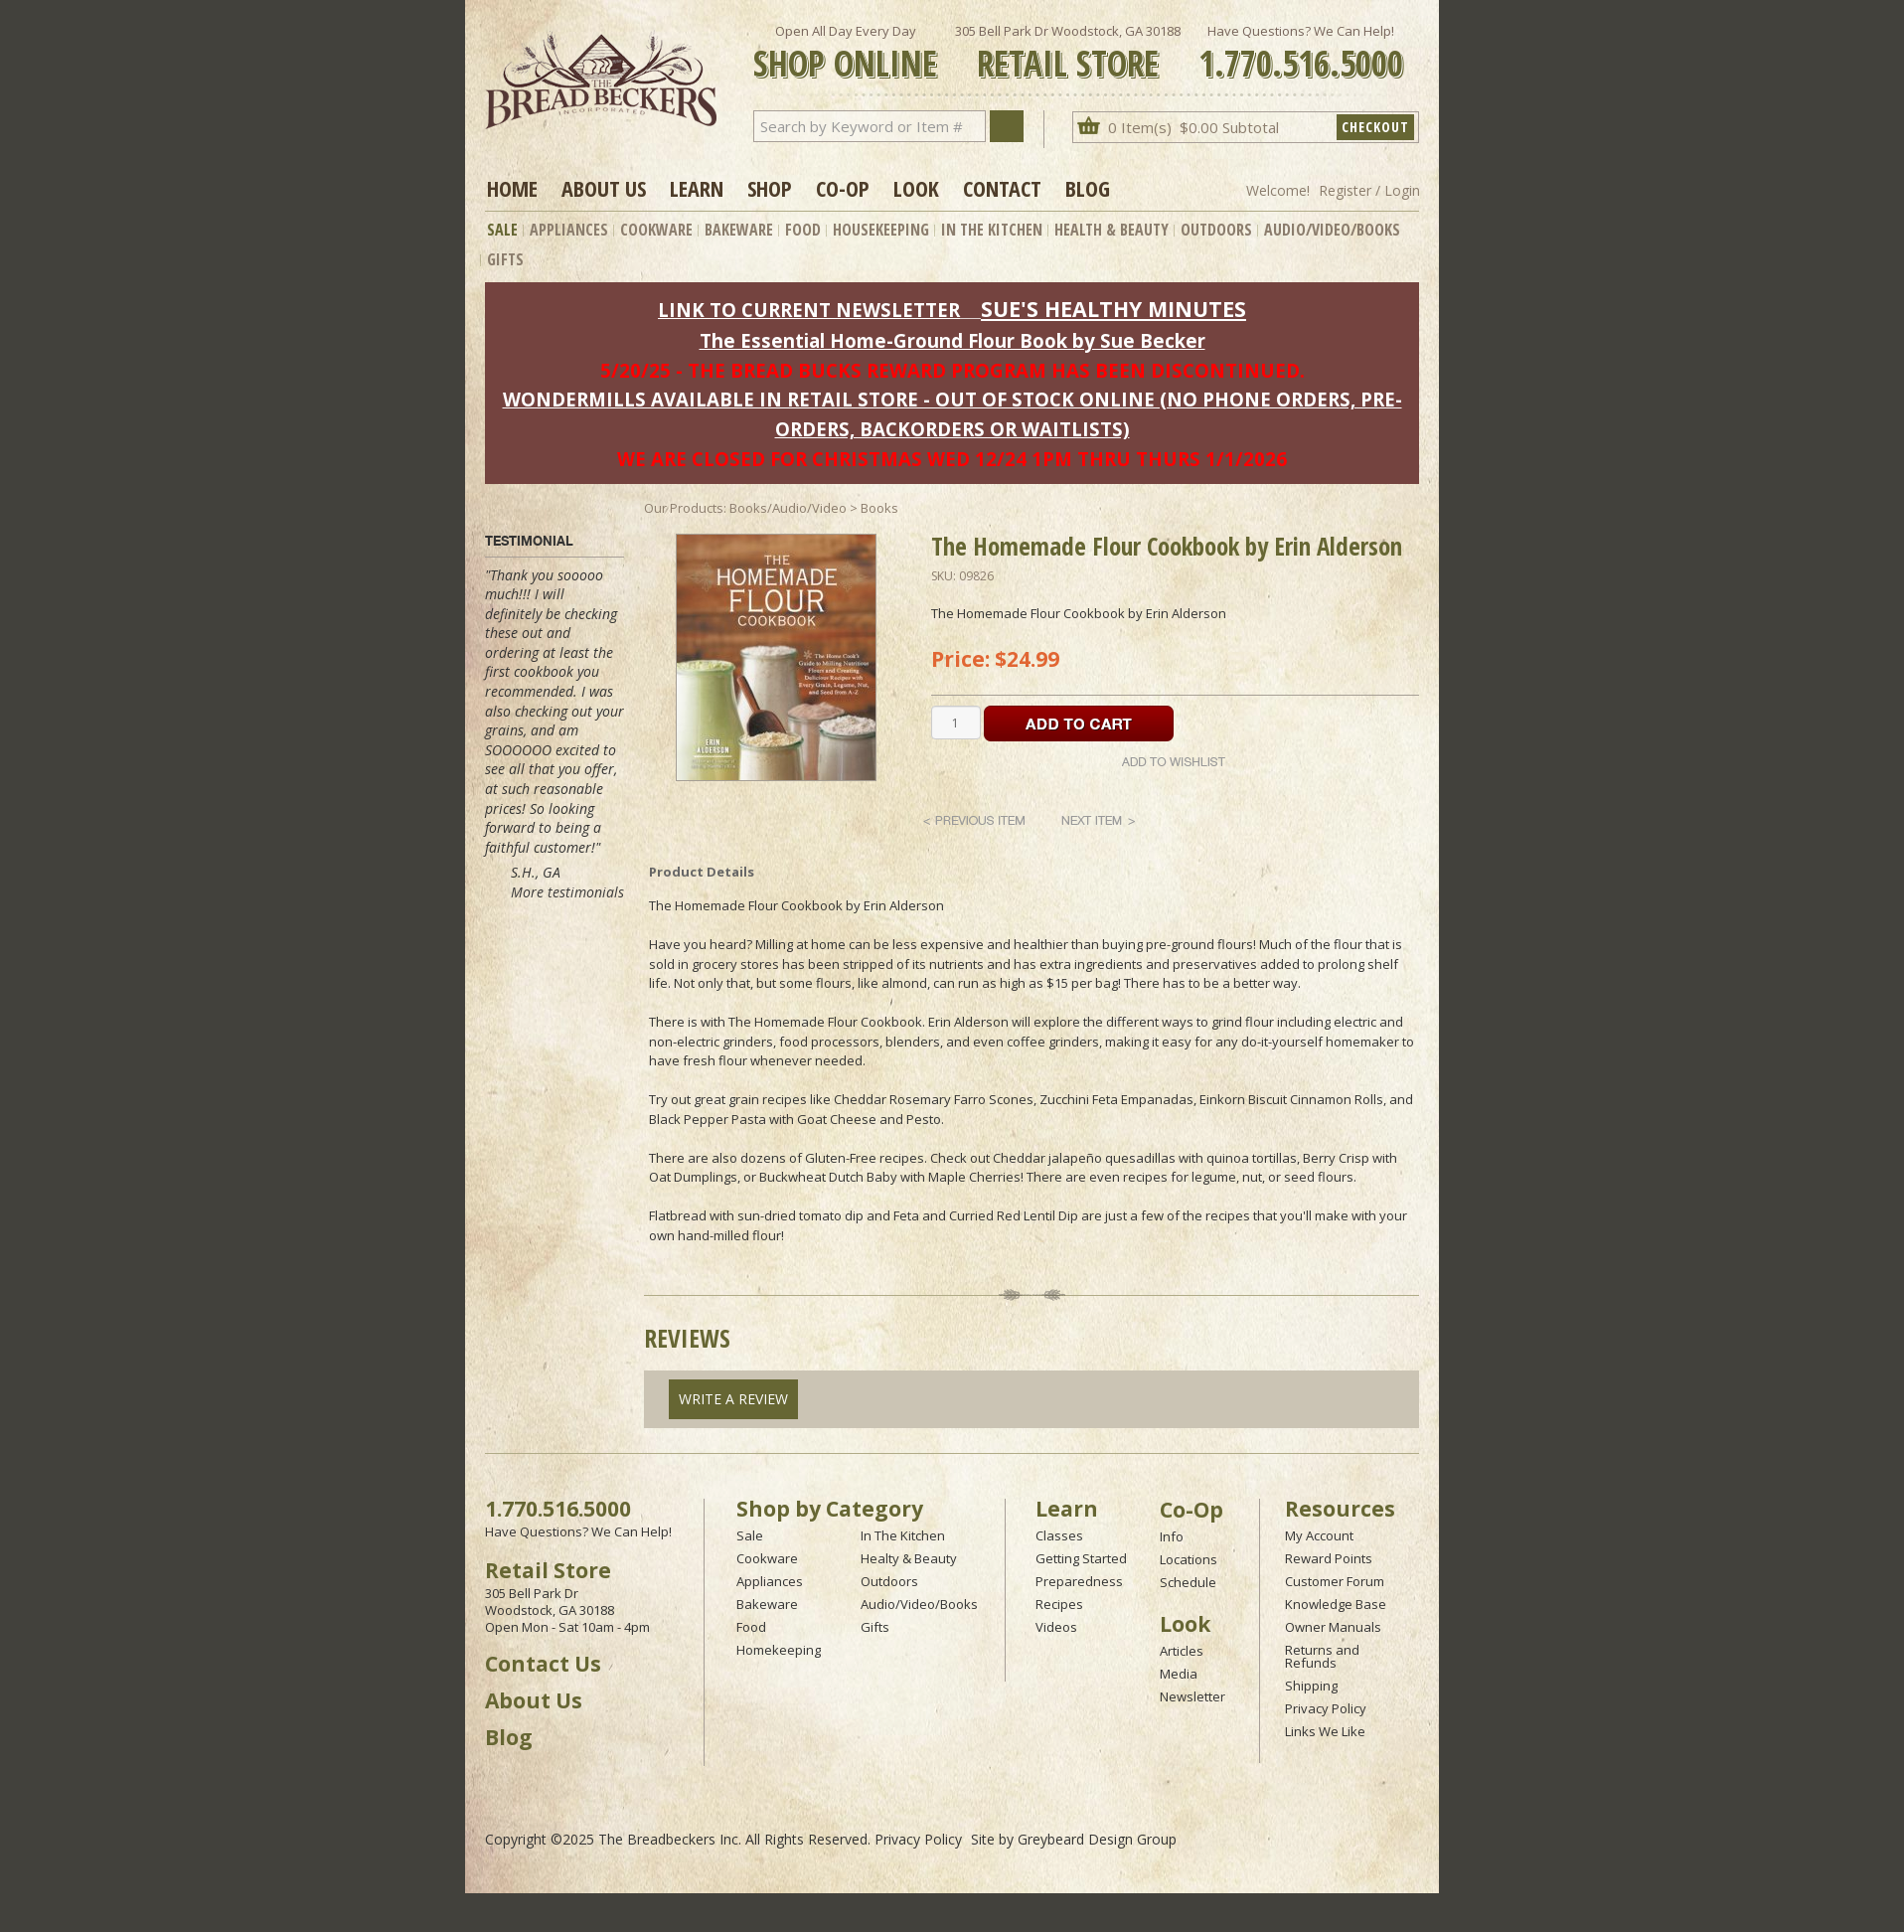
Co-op (843, 188)
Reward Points (1328, 1558)
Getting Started (1081, 1558)
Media (1178, 1674)
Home (512, 188)
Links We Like (1325, 1731)
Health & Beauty (1111, 230)
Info (1172, 1536)
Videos (1056, 1627)
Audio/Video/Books (1332, 230)
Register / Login (1369, 190)
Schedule (1188, 1582)
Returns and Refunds (1322, 1656)
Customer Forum (1334, 1581)
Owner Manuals (1333, 1627)
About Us (603, 188)
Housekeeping (881, 230)
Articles (1181, 1651)
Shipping (1311, 1685)
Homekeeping (778, 1650)
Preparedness (1079, 1581)
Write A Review (733, 1398)
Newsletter (1192, 1696)
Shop (769, 188)
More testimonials (567, 892)
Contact (1002, 188)
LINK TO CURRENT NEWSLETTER (809, 309)
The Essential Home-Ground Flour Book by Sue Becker (952, 340)
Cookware (656, 230)
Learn (696, 188)
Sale (502, 230)
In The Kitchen (991, 230)
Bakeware (739, 230)
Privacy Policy (1325, 1708)
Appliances (569, 230)
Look (916, 188)
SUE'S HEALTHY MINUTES (1113, 308)
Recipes (1059, 1604)
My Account (1319, 1535)
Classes (1059, 1535)
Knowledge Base (1335, 1604)
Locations (1188, 1559)
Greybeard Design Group (1097, 1839)
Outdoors (1216, 230)
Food (803, 230)
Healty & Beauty (909, 1558)
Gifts (505, 259)
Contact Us (543, 1664)
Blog (1087, 188)
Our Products (683, 508)
